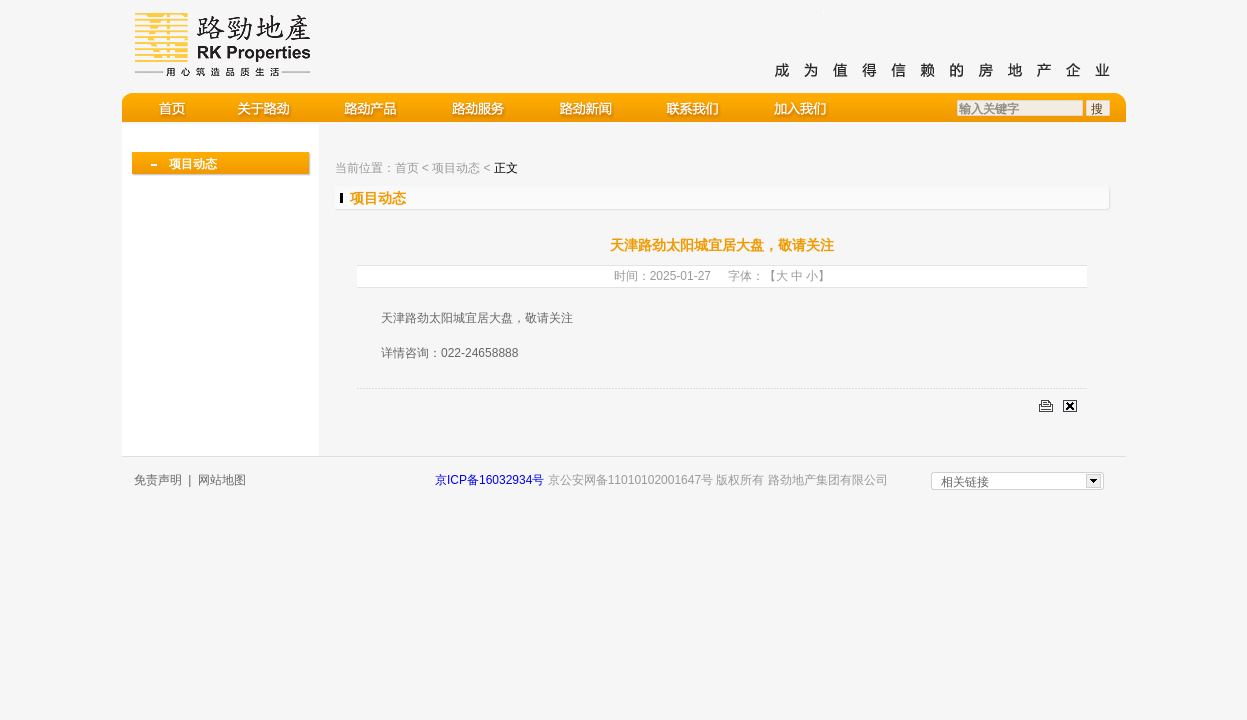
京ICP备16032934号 (489, 480)
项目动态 (193, 164)
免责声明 (158, 480)
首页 (407, 168)
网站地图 (222, 480)
